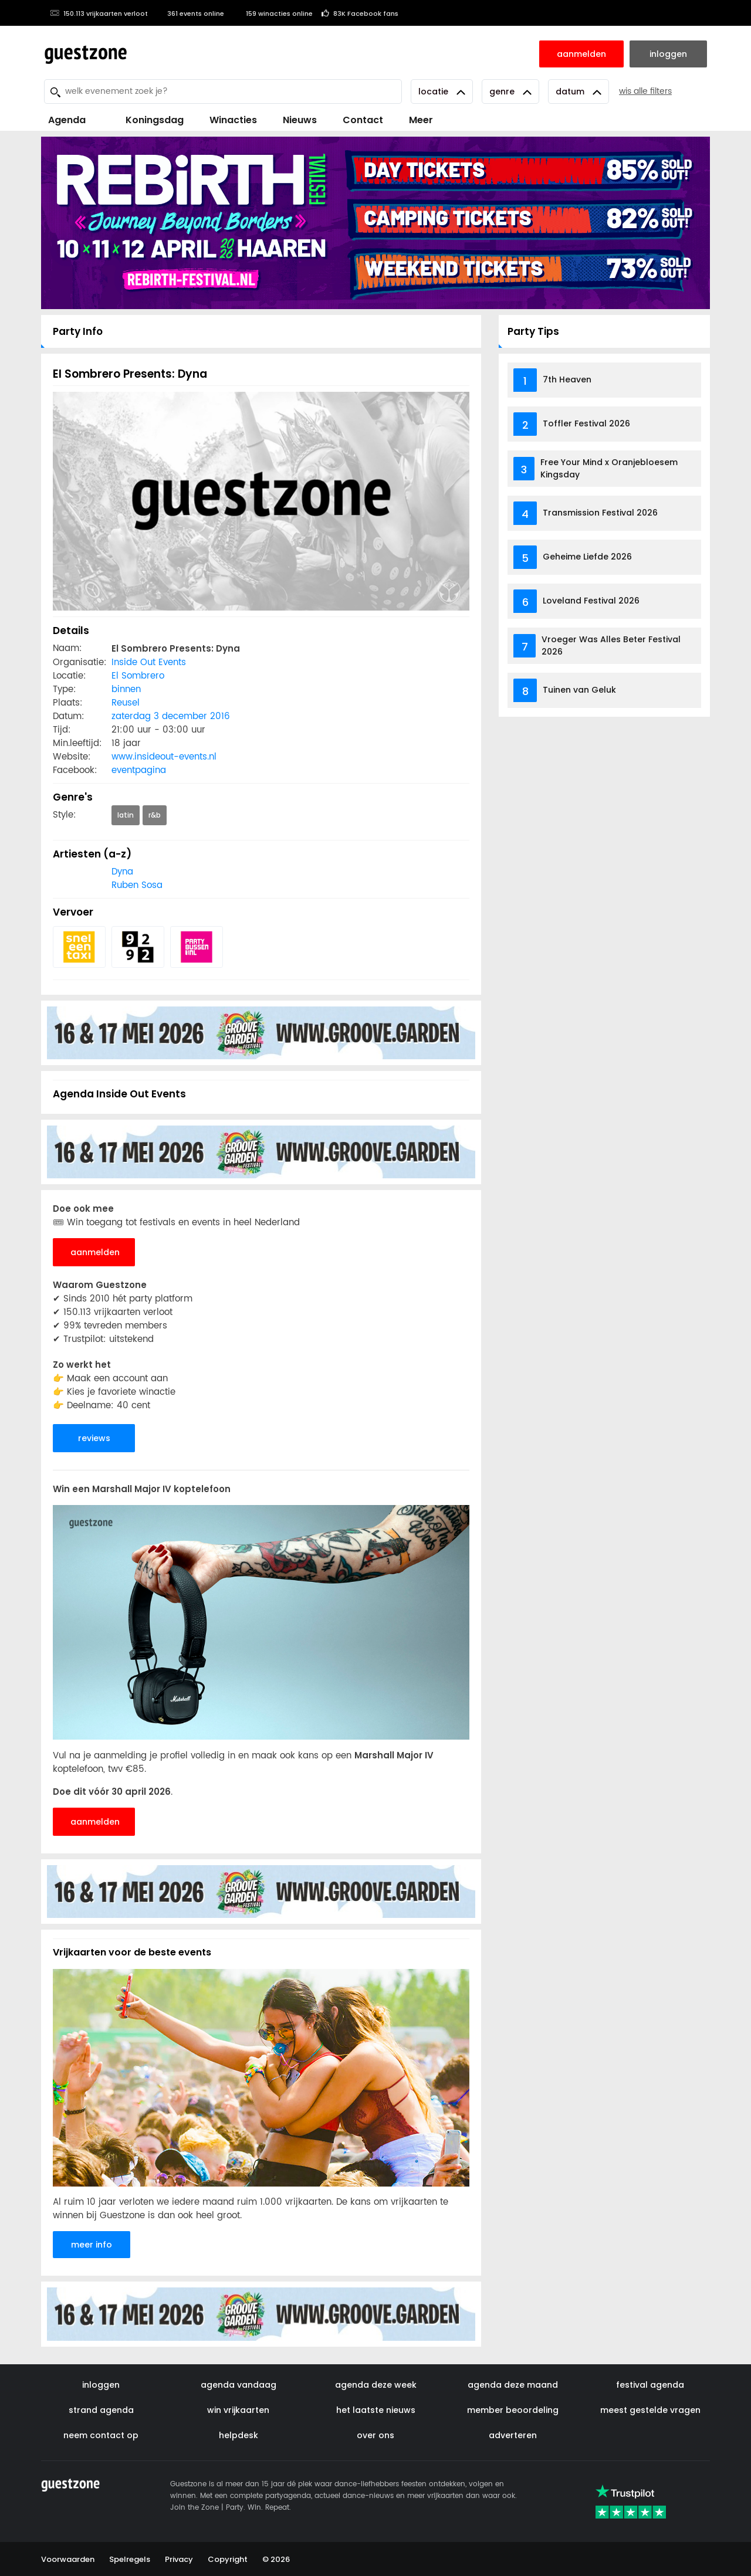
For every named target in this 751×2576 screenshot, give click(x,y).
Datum (578, 91)
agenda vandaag (238, 2385)
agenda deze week (376, 2385)
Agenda (67, 120)
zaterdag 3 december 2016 (170, 716)
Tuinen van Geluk (579, 690)
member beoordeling (513, 2410)
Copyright (228, 2559)
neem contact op (100, 2435)
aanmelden (95, 1252)
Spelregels (129, 2559)
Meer (421, 120)
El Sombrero (137, 676)
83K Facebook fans (360, 13)
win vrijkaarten (238, 2410)
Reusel (125, 703)
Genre (510, 91)
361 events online (190, 13)
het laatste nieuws (375, 2410)
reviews (94, 1438)
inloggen (101, 2385)
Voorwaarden (67, 2559)
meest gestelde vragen (650, 2410)
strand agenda (101, 2410)
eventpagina (138, 770)
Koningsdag (147, 120)
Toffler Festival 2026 (586, 423)
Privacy (179, 2559)
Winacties (233, 120)
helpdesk (238, 2435)
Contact (363, 120)
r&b (154, 815)
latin (125, 815)
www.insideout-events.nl (163, 757)
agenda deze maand (513, 2385)
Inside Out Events (148, 662)
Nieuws (300, 120)
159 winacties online (273, 13)
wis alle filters (645, 91)
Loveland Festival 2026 (591, 600)
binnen (126, 689)
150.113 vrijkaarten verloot (99, 13)
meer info (91, 2244)
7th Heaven (567, 379)
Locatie (441, 91)
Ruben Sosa (137, 885)
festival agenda (650, 2385)
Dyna (122, 872)
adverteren (513, 2435)
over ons (375, 2435)
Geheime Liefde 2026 (587, 556)
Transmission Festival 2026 (600, 512)
